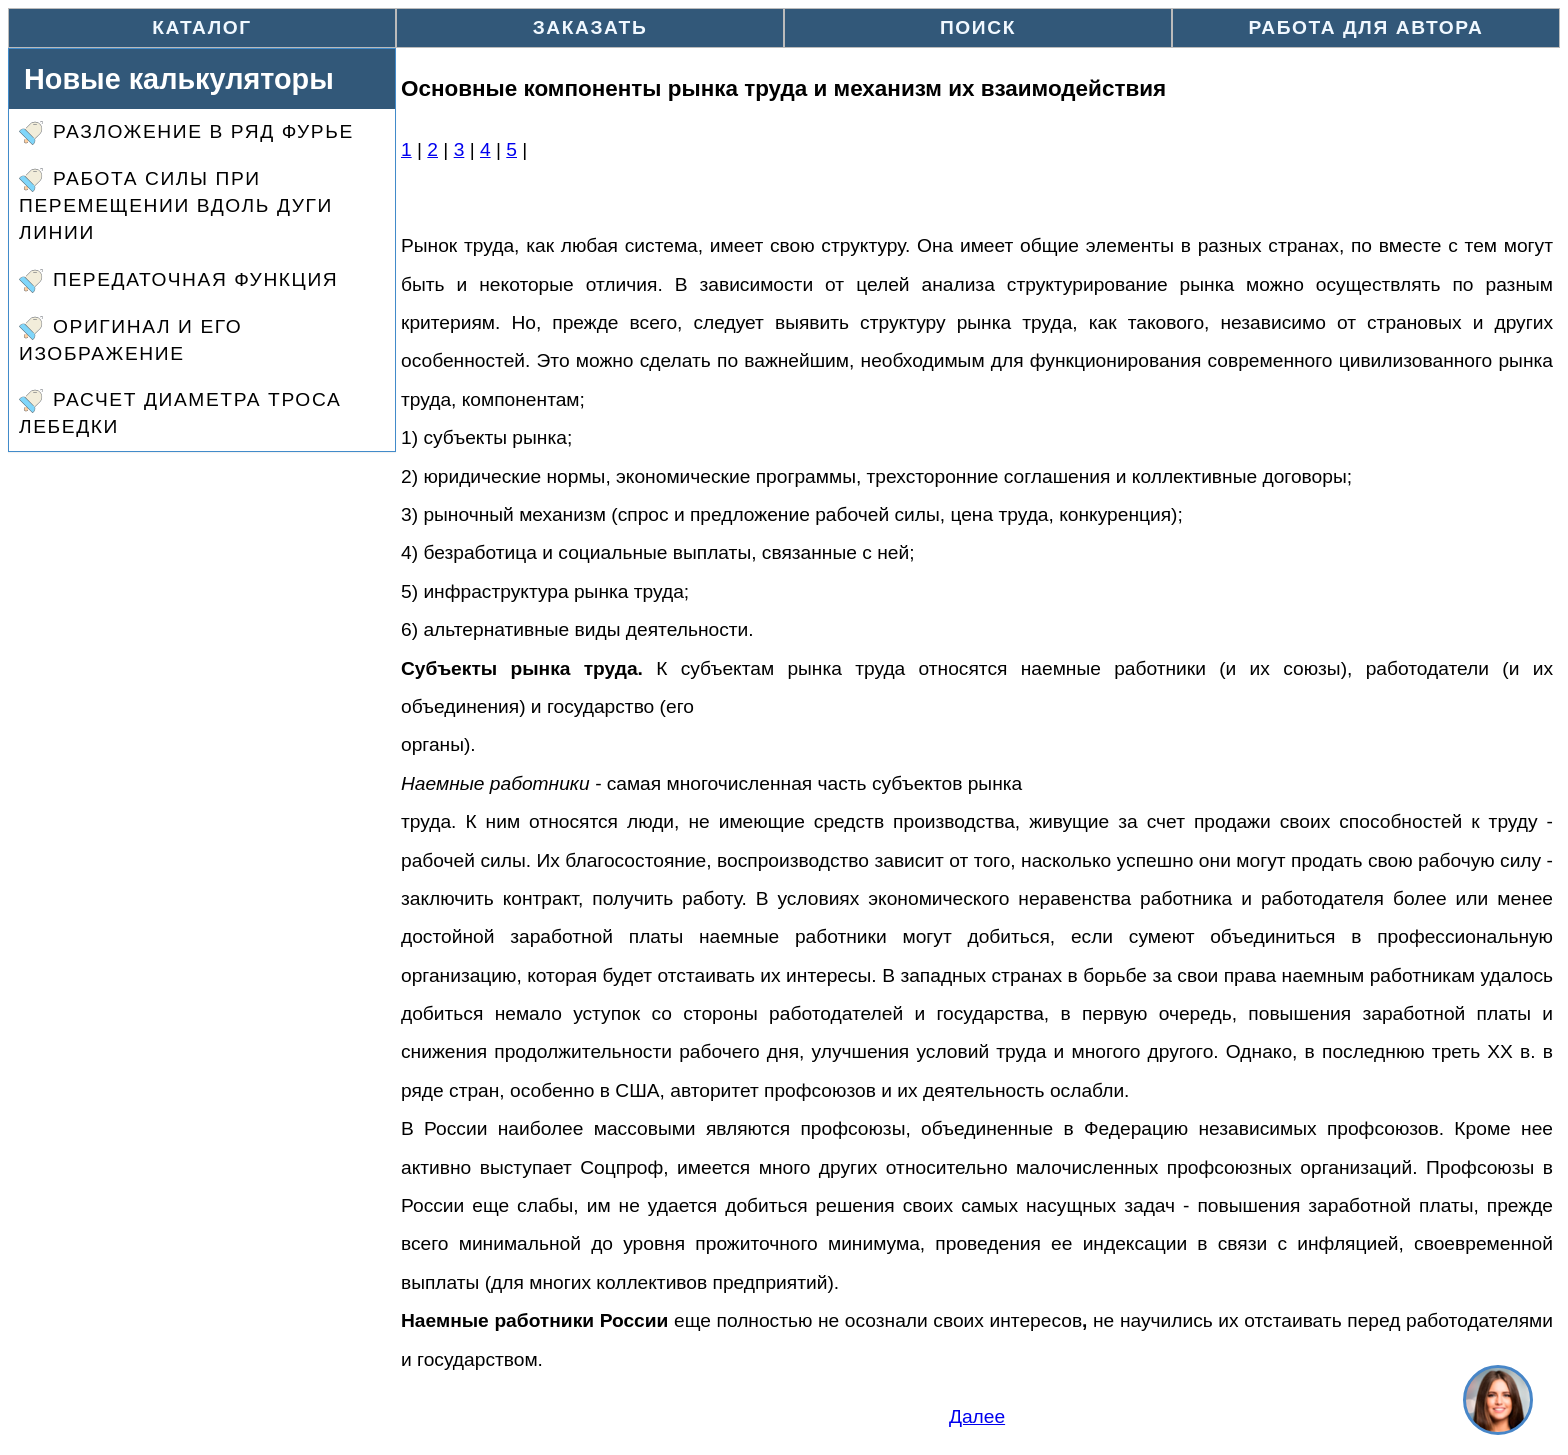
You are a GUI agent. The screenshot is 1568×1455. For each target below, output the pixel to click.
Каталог (202, 27)
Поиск (978, 27)
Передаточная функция (178, 281)
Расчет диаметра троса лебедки (180, 413)
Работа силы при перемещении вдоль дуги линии (176, 205)
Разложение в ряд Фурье (186, 133)
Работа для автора (1366, 27)
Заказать (590, 27)
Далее (977, 1416)
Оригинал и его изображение (130, 340)
